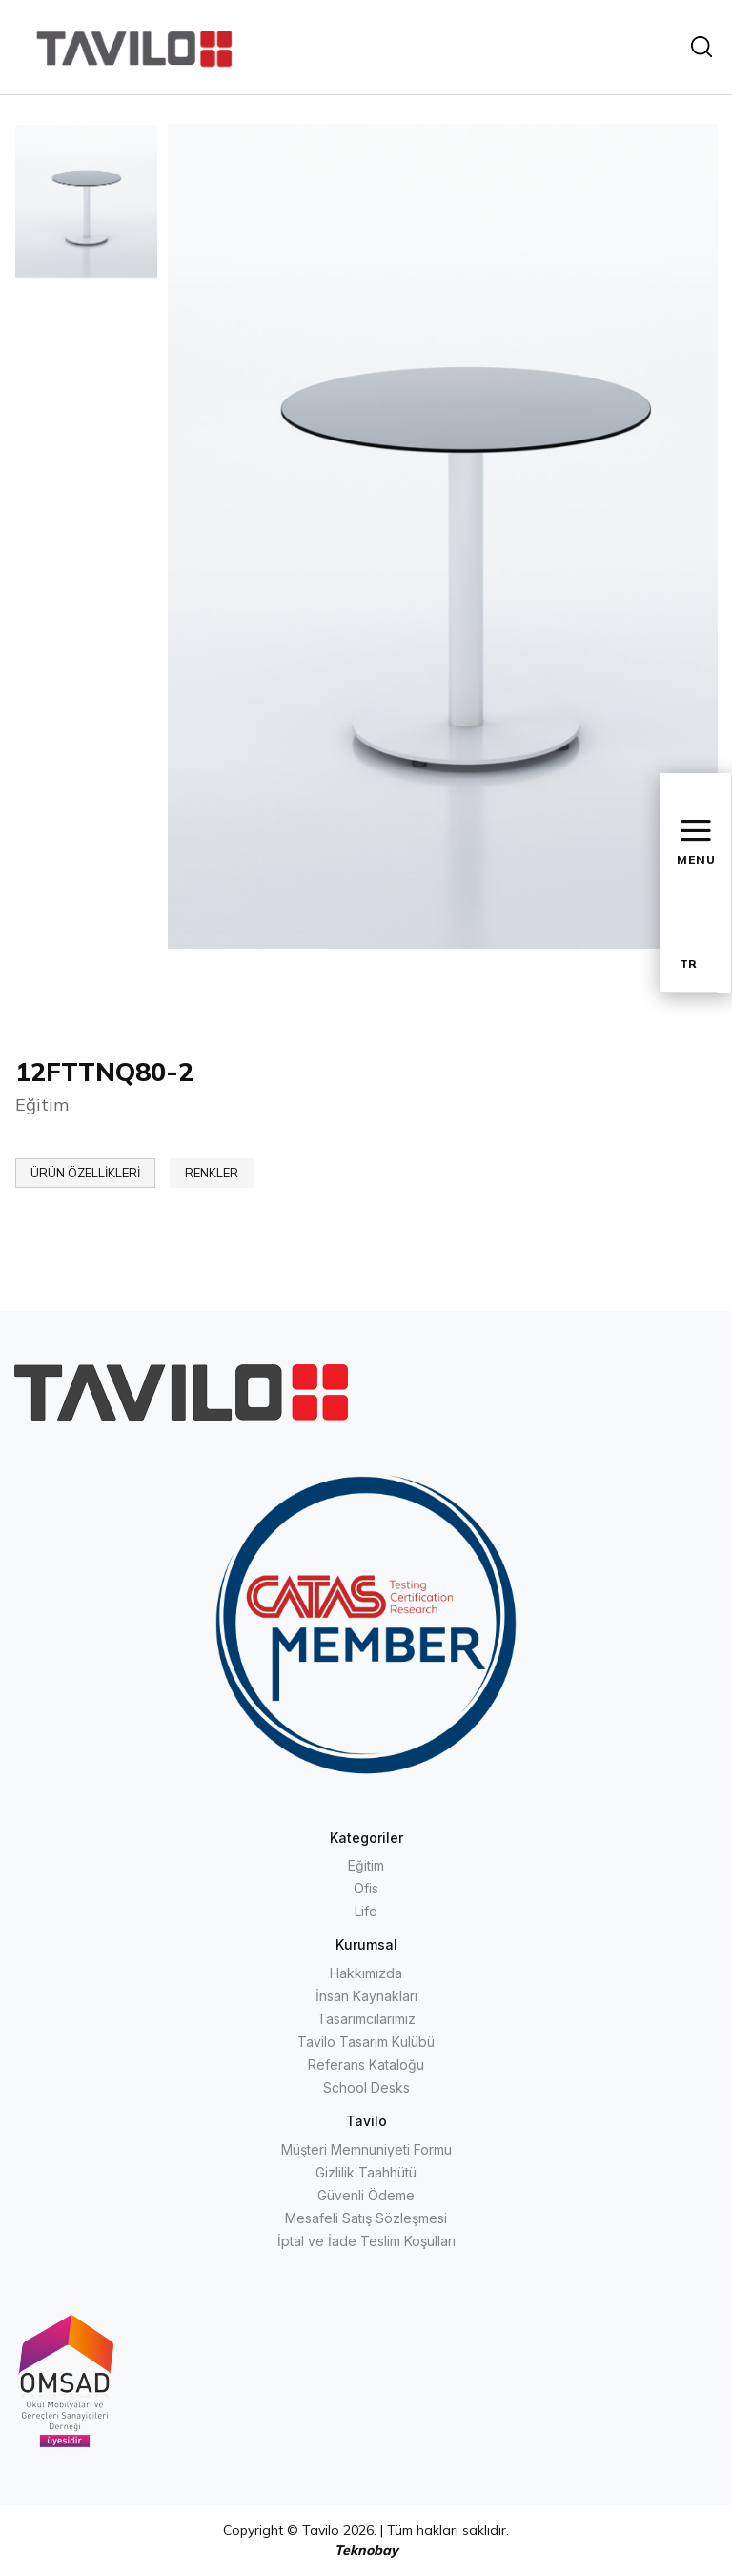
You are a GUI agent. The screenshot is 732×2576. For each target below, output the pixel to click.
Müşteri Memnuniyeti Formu (366, 2149)
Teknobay (366, 2550)
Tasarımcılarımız (366, 2019)
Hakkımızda (366, 1973)
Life (366, 1911)
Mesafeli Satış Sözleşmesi (366, 2218)
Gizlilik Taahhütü (366, 2172)
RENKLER (211, 1172)
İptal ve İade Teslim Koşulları (366, 2241)
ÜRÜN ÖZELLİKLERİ (85, 1172)
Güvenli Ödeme (366, 2195)
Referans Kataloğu (366, 2064)
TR (688, 963)
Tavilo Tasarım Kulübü (366, 2042)
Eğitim (366, 1865)
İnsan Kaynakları (366, 1996)
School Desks (366, 2087)
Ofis (366, 1888)
